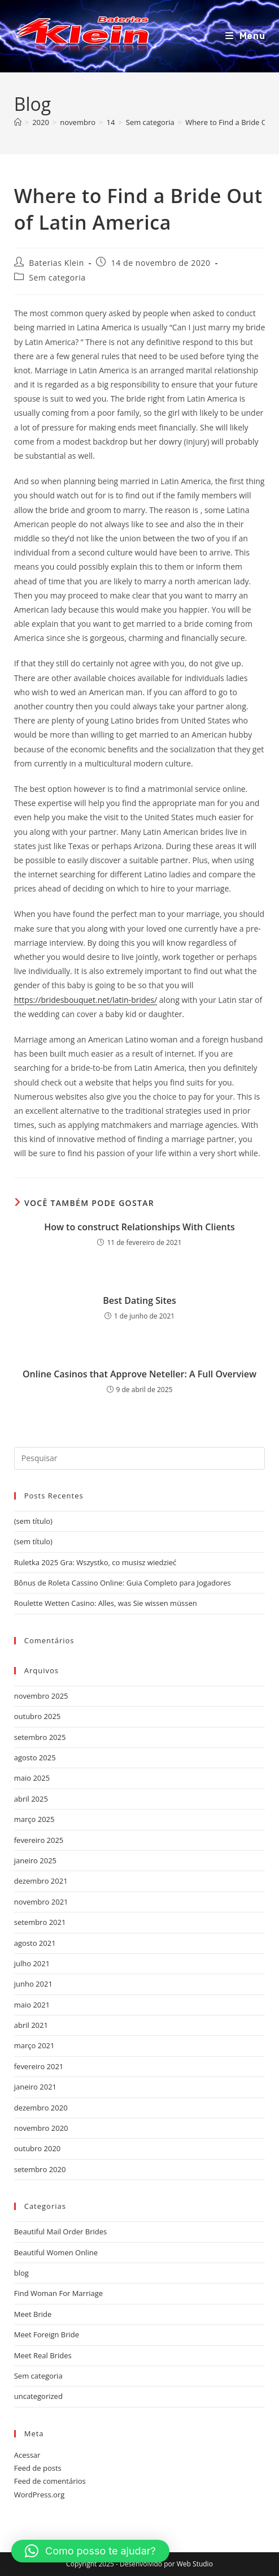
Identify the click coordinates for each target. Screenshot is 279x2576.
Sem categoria (57, 277)
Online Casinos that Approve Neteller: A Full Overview (139, 1374)
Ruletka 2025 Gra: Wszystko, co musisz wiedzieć (95, 1562)
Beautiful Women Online (56, 2252)
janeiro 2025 (35, 1860)
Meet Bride (33, 2314)
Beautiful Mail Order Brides (60, 2231)
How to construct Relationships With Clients (139, 1227)
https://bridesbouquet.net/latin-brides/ (85, 999)
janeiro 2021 (35, 2087)
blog (21, 2273)
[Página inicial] (17, 122)
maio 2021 (32, 2005)
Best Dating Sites (139, 1300)
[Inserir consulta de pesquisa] (139, 1458)
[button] (90, 2551)
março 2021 (34, 2045)
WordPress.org (39, 2494)
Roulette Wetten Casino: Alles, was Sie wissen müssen (105, 1603)
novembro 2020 (41, 2128)
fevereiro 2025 (39, 1840)
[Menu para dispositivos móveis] (245, 36)
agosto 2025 (35, 1757)
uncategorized (38, 2396)
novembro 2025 (41, 1696)
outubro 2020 (37, 2148)
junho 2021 (33, 1984)
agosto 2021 (35, 1943)
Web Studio (195, 2564)
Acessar (27, 2455)
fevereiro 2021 (39, 2066)
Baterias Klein (56, 262)
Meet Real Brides (43, 2355)
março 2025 (34, 1819)
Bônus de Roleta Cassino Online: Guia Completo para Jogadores (122, 1583)
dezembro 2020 (41, 2108)
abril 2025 (31, 1799)
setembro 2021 (40, 1922)
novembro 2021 (41, 1902)
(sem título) (33, 1521)
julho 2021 (32, 1963)
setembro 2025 (40, 1737)
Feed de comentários (50, 2481)
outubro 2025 (37, 1716)
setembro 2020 (40, 2169)
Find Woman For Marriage (58, 2293)
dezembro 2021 (41, 1881)
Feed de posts (38, 2468)
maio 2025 (32, 1778)
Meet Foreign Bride (46, 2334)
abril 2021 (31, 2025)
